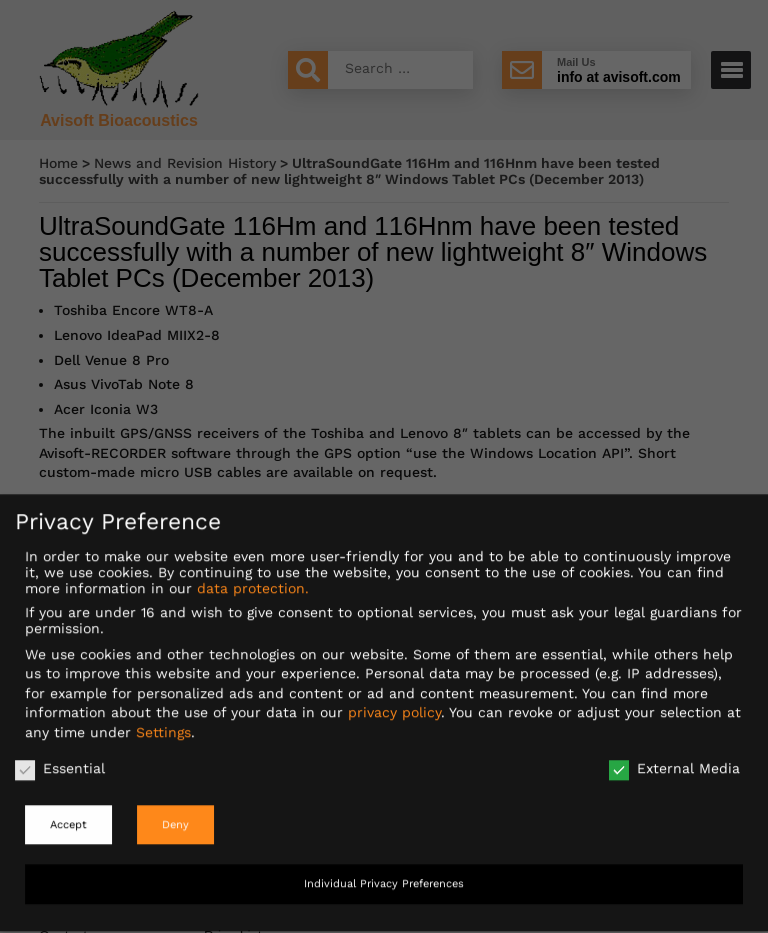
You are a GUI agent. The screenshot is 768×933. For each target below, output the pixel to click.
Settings (163, 719)
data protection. (253, 575)
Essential (60, 755)
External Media (674, 755)
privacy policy (394, 700)
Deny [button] (175, 811)
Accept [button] (68, 811)
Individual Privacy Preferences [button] (384, 871)
